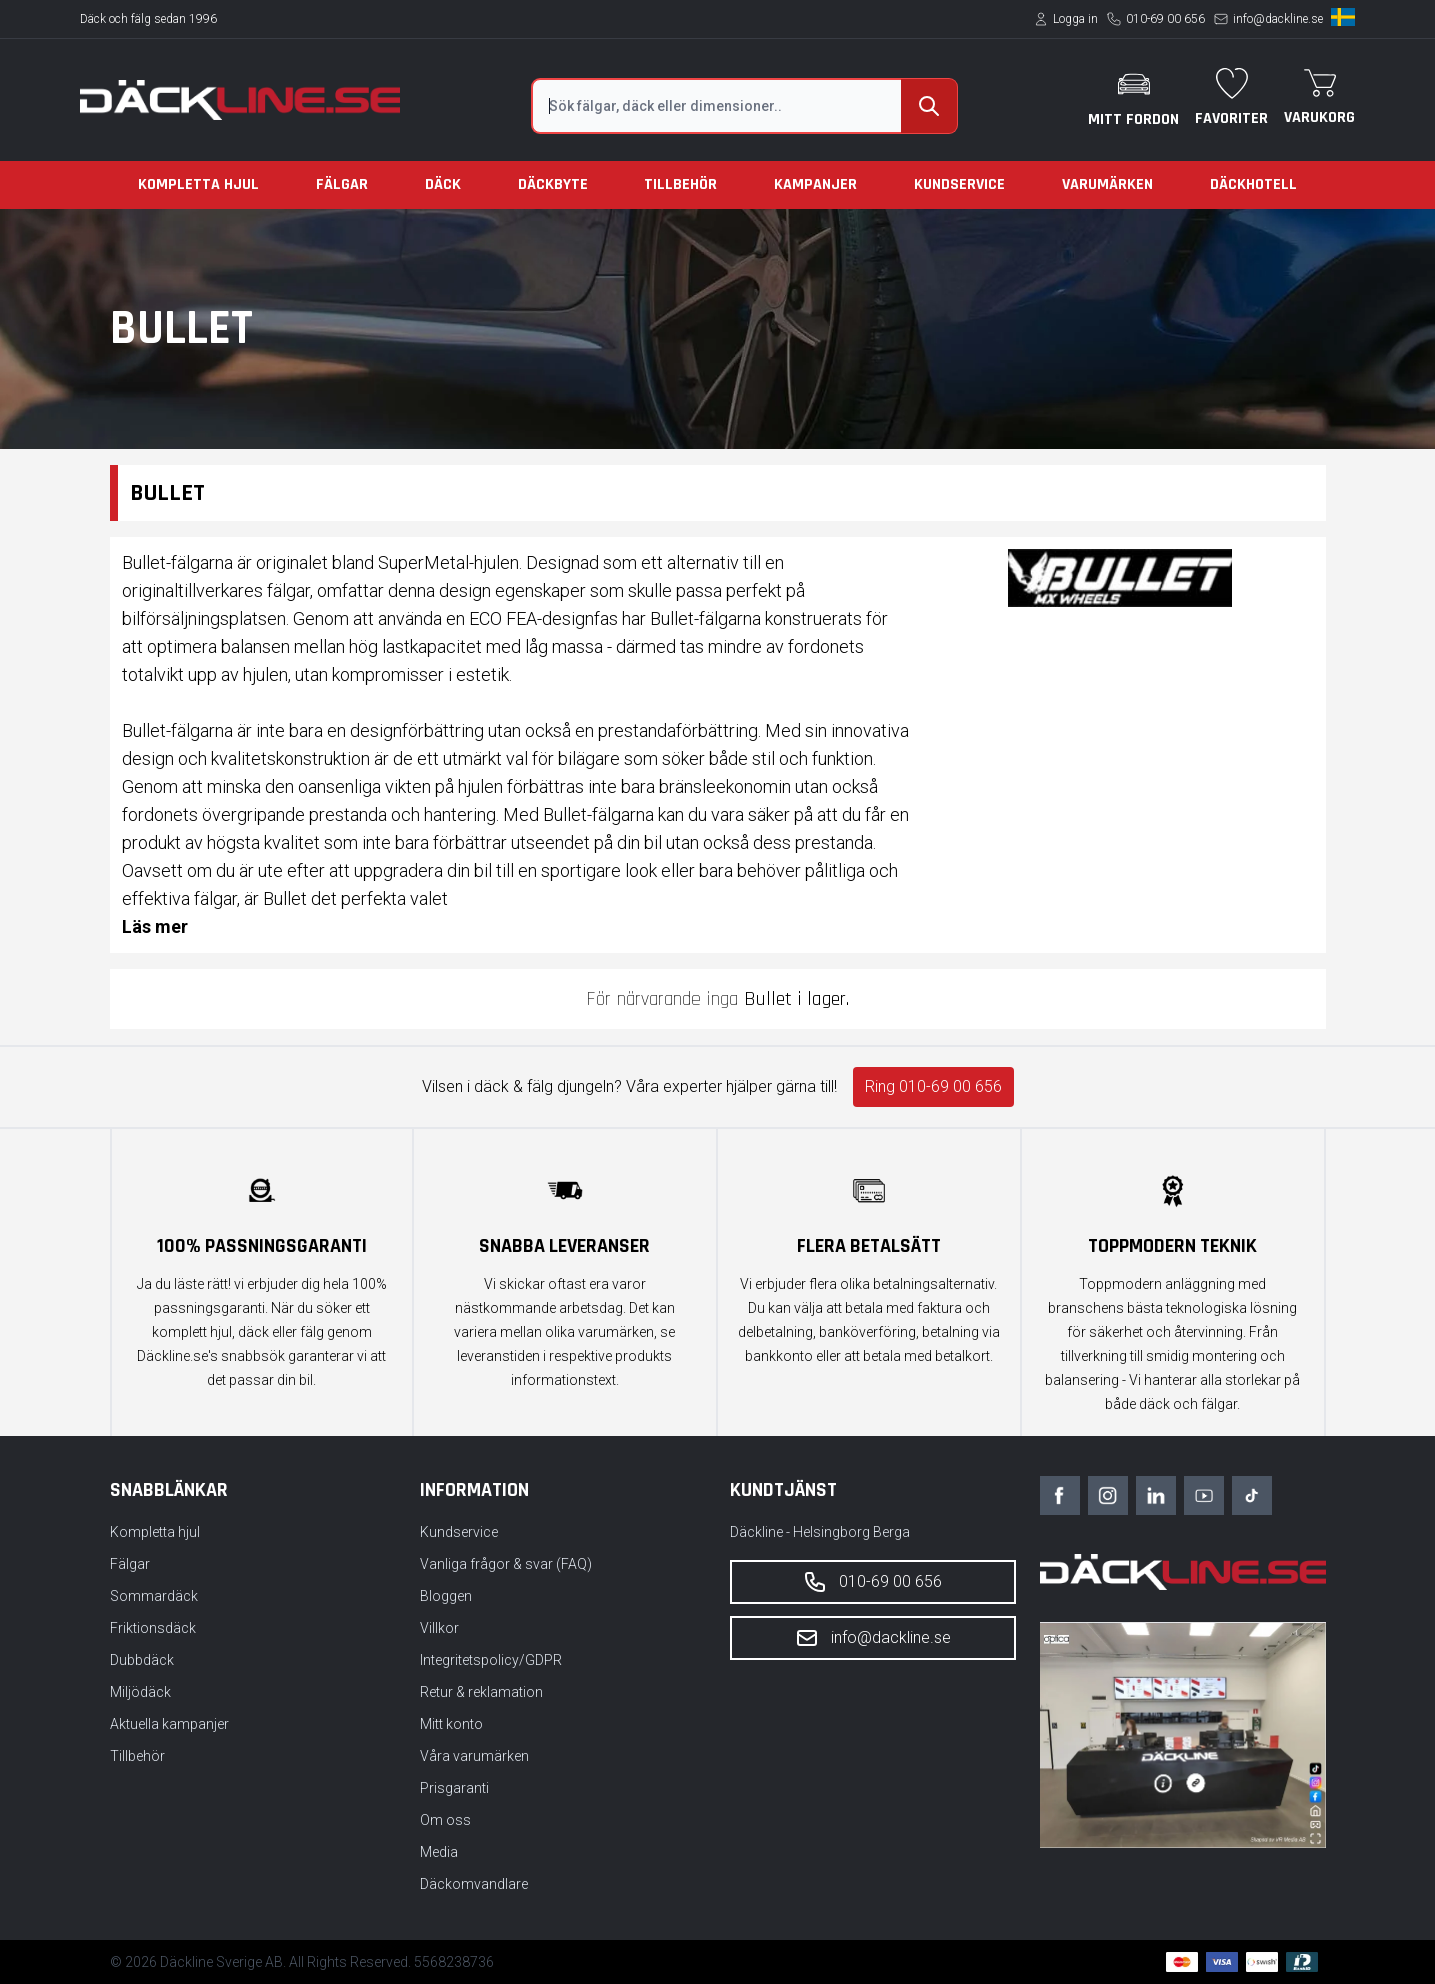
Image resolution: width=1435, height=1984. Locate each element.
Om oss (445, 1820)
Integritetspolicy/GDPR (491, 1660)
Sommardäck (154, 1596)
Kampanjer (815, 184)
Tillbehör (680, 184)
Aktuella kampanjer (169, 1724)
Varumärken (1107, 184)
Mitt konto (451, 1724)
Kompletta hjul (198, 184)
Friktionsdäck (153, 1628)
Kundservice (959, 184)
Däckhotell (1253, 184)
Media (439, 1852)
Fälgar (342, 184)
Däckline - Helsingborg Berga (820, 1532)
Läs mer (155, 926)
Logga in (1075, 19)
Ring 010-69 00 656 (933, 1086)
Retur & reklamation (481, 1692)
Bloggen (446, 1596)
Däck (443, 184)
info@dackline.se (1278, 19)
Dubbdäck (142, 1660)
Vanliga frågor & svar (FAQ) (506, 1564)
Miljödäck (140, 1692)
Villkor (439, 1628)
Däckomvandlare (474, 1884)
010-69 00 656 (1165, 19)
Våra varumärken (474, 1756)
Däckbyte (553, 184)
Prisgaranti (454, 1788)
